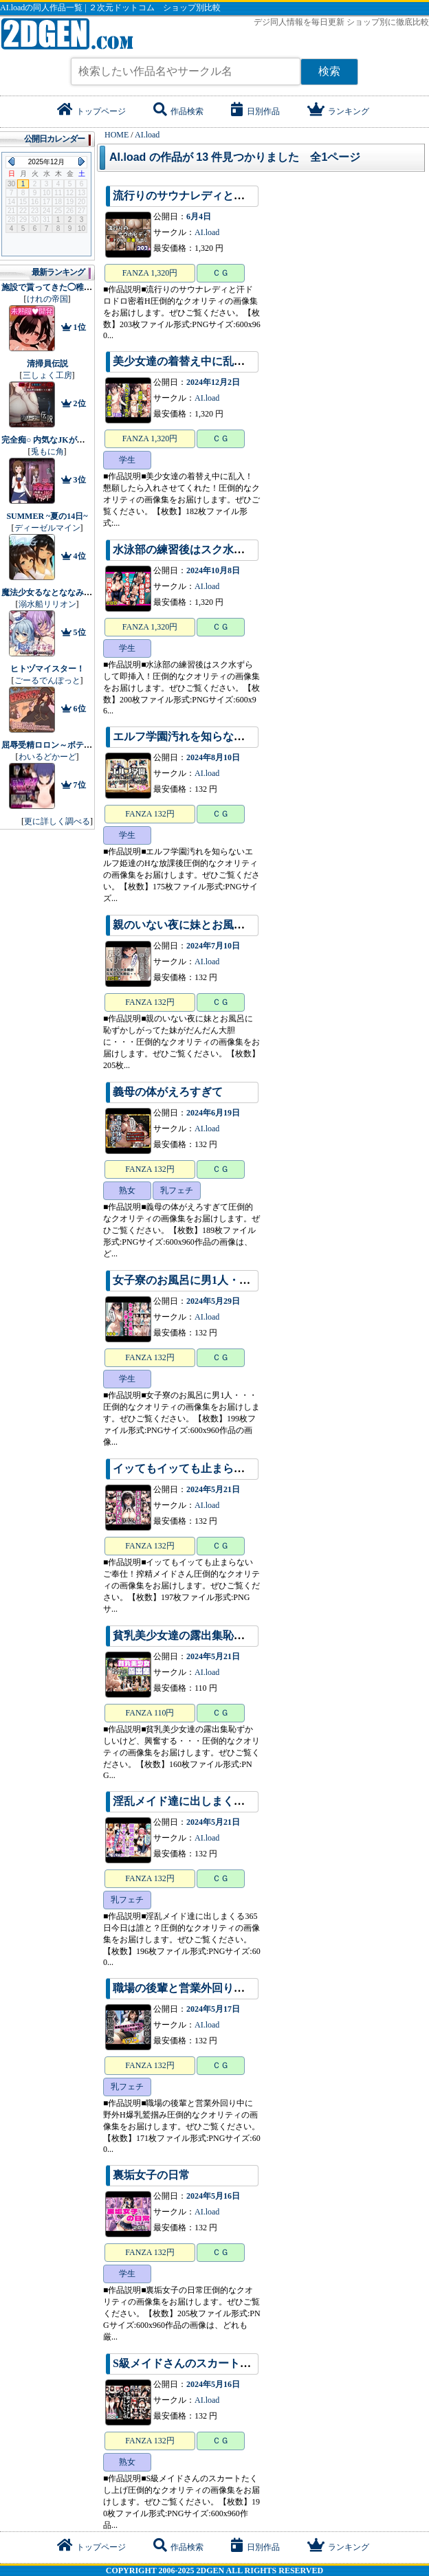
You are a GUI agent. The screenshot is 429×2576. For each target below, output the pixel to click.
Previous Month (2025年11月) (11, 161)
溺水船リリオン (47, 604)
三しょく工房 (47, 375)
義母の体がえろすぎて (168, 1092)
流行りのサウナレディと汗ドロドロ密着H (216, 195)
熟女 (127, 1190)
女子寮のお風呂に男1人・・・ (187, 1280)
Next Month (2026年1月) (81, 161)
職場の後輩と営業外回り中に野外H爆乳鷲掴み (227, 1988)
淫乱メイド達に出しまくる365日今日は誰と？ (225, 1801)
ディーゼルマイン (47, 528)
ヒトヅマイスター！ (47, 669)
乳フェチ (176, 1190)
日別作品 (255, 111)
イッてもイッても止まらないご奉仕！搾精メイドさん (245, 1468)
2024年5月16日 (213, 2196)
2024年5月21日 (213, 1489)
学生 (127, 460)
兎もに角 (47, 451)
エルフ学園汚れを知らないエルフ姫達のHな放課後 (238, 736)
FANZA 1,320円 (149, 273)
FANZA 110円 (149, 1713)
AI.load (207, 232)
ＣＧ (220, 273)
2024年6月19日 (213, 1113)
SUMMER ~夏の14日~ (46, 516)
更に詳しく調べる (57, 821)
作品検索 (178, 111)
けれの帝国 (47, 299)
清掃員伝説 (47, 363)
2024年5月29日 (213, 1301)
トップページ (91, 111)
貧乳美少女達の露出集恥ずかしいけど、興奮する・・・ (250, 1635)
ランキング (338, 111)
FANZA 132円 (149, 814)
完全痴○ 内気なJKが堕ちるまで (59, 440)
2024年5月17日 (213, 2009)
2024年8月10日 (213, 757)
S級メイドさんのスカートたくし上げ (204, 2363)
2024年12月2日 (213, 382)
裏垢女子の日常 (151, 2175)
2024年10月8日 (213, 570)
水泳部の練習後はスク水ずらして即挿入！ (217, 549)
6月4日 (198, 216)
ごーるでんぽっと (47, 680)
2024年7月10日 (213, 946)
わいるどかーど (47, 757)
